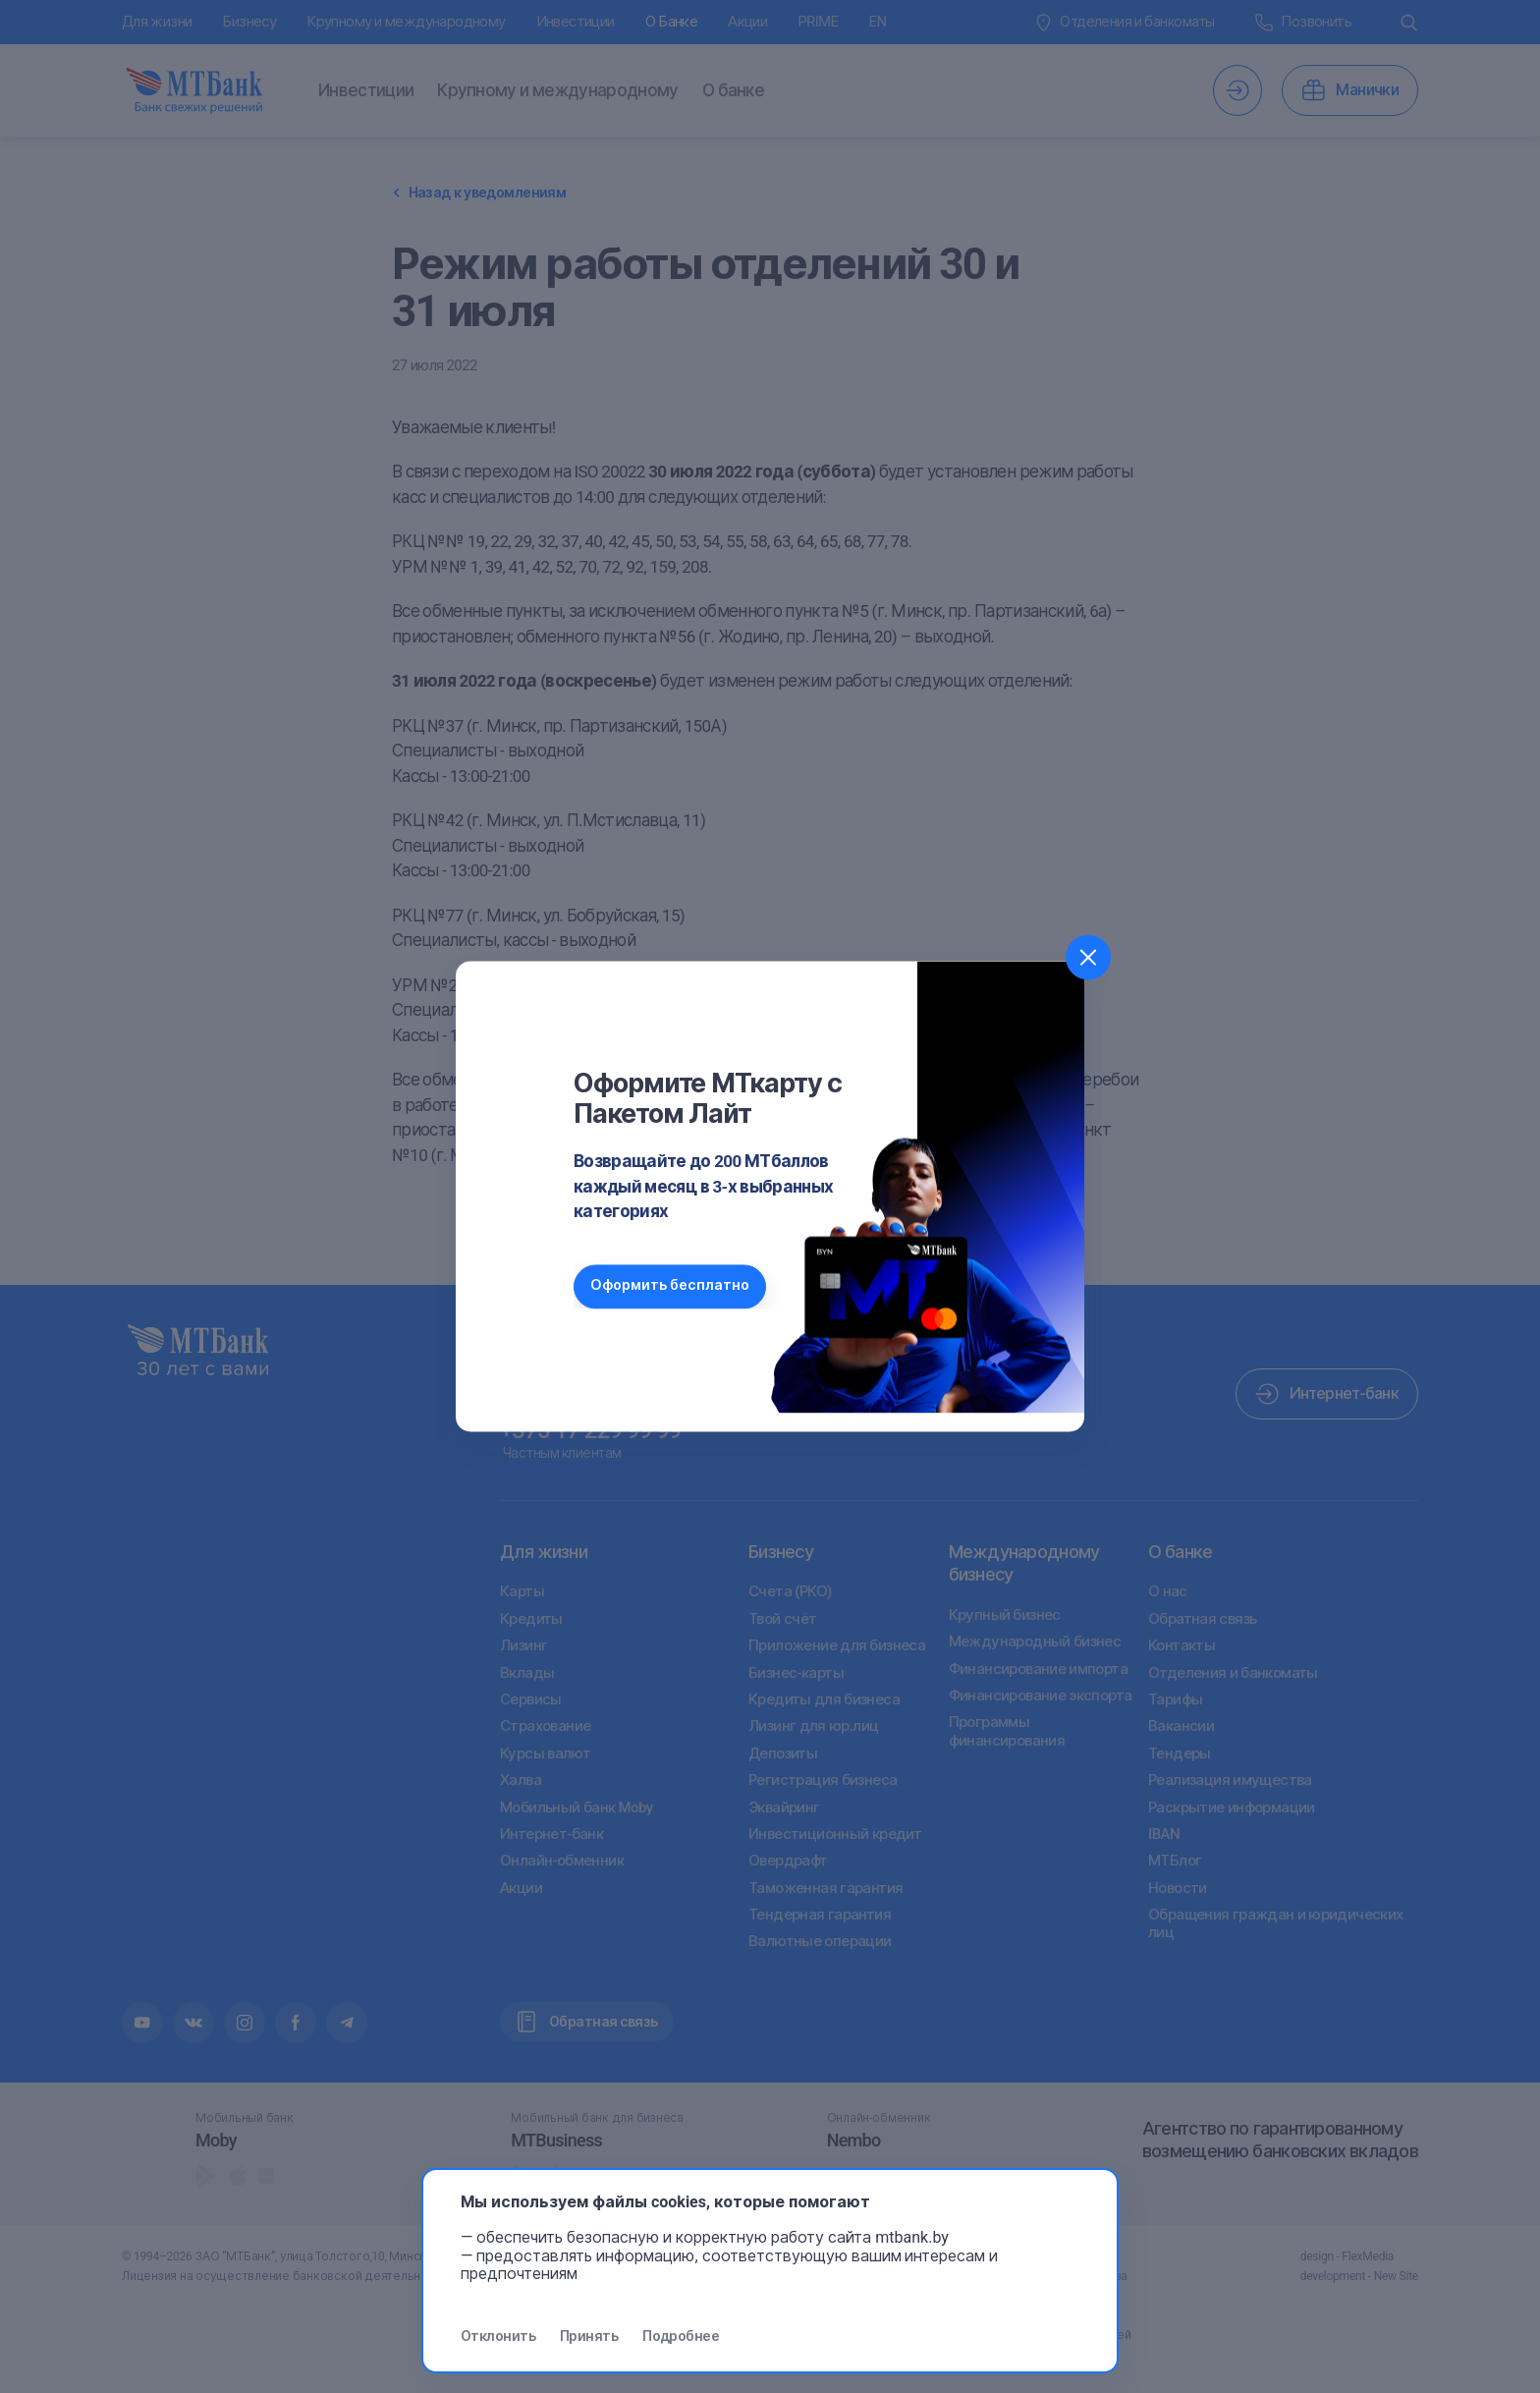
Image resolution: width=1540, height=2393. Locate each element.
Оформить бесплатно (671, 1286)
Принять (589, 2336)
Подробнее (680, 2336)
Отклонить (498, 2336)
